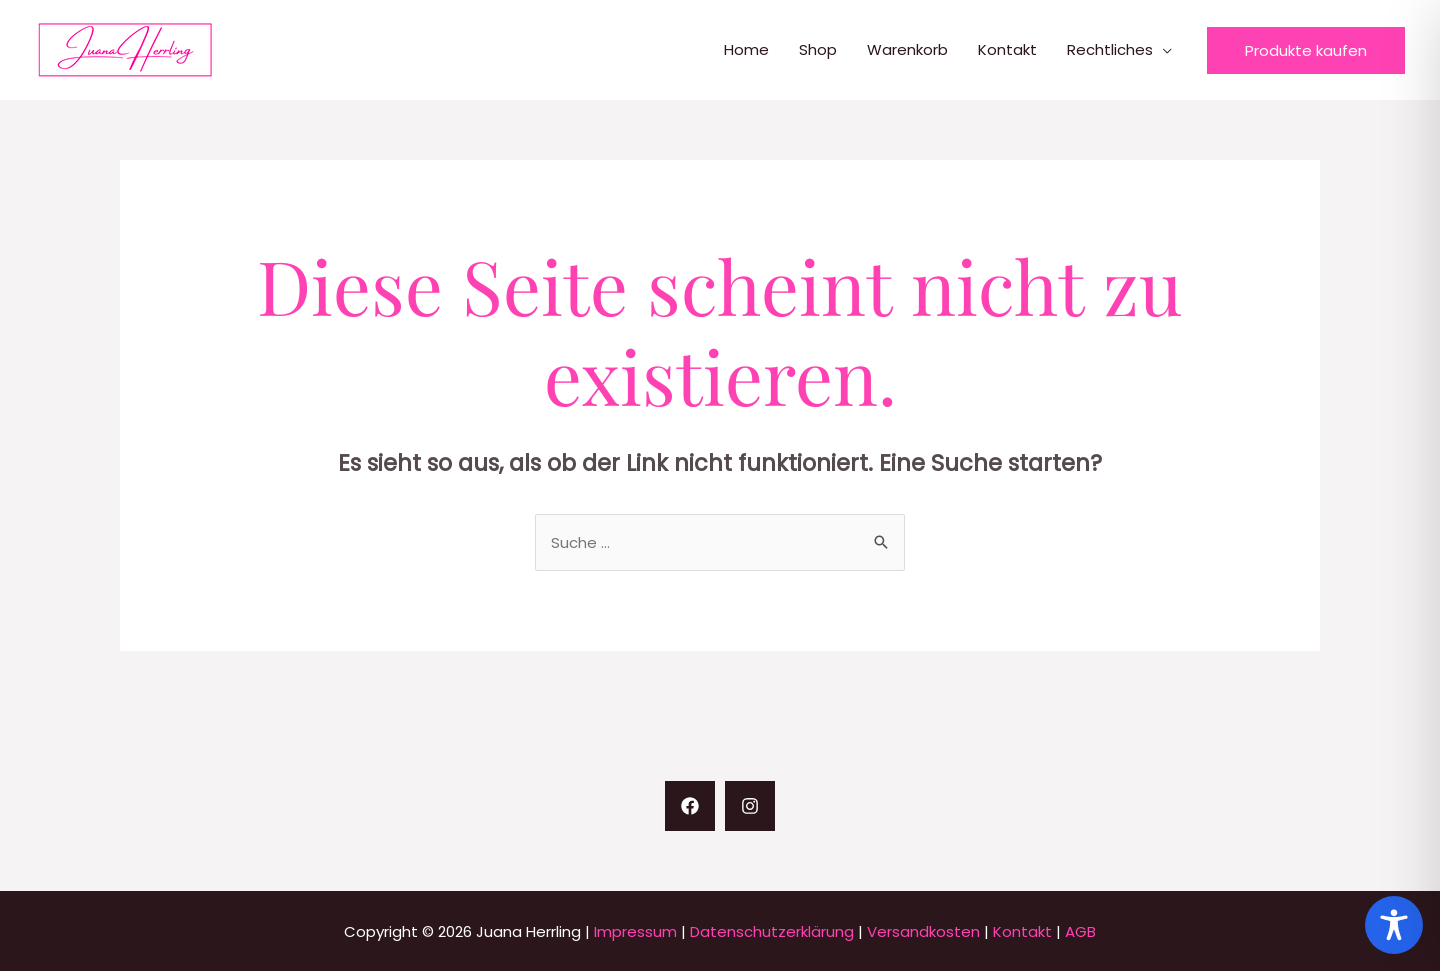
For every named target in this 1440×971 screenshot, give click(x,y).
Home (746, 49)
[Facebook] (690, 806)
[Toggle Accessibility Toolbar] (1394, 925)
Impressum (635, 931)
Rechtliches (1110, 49)
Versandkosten (923, 931)
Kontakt (1007, 49)
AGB (1080, 931)
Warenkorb (907, 49)
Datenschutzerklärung (772, 931)
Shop (818, 49)
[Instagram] (750, 806)
